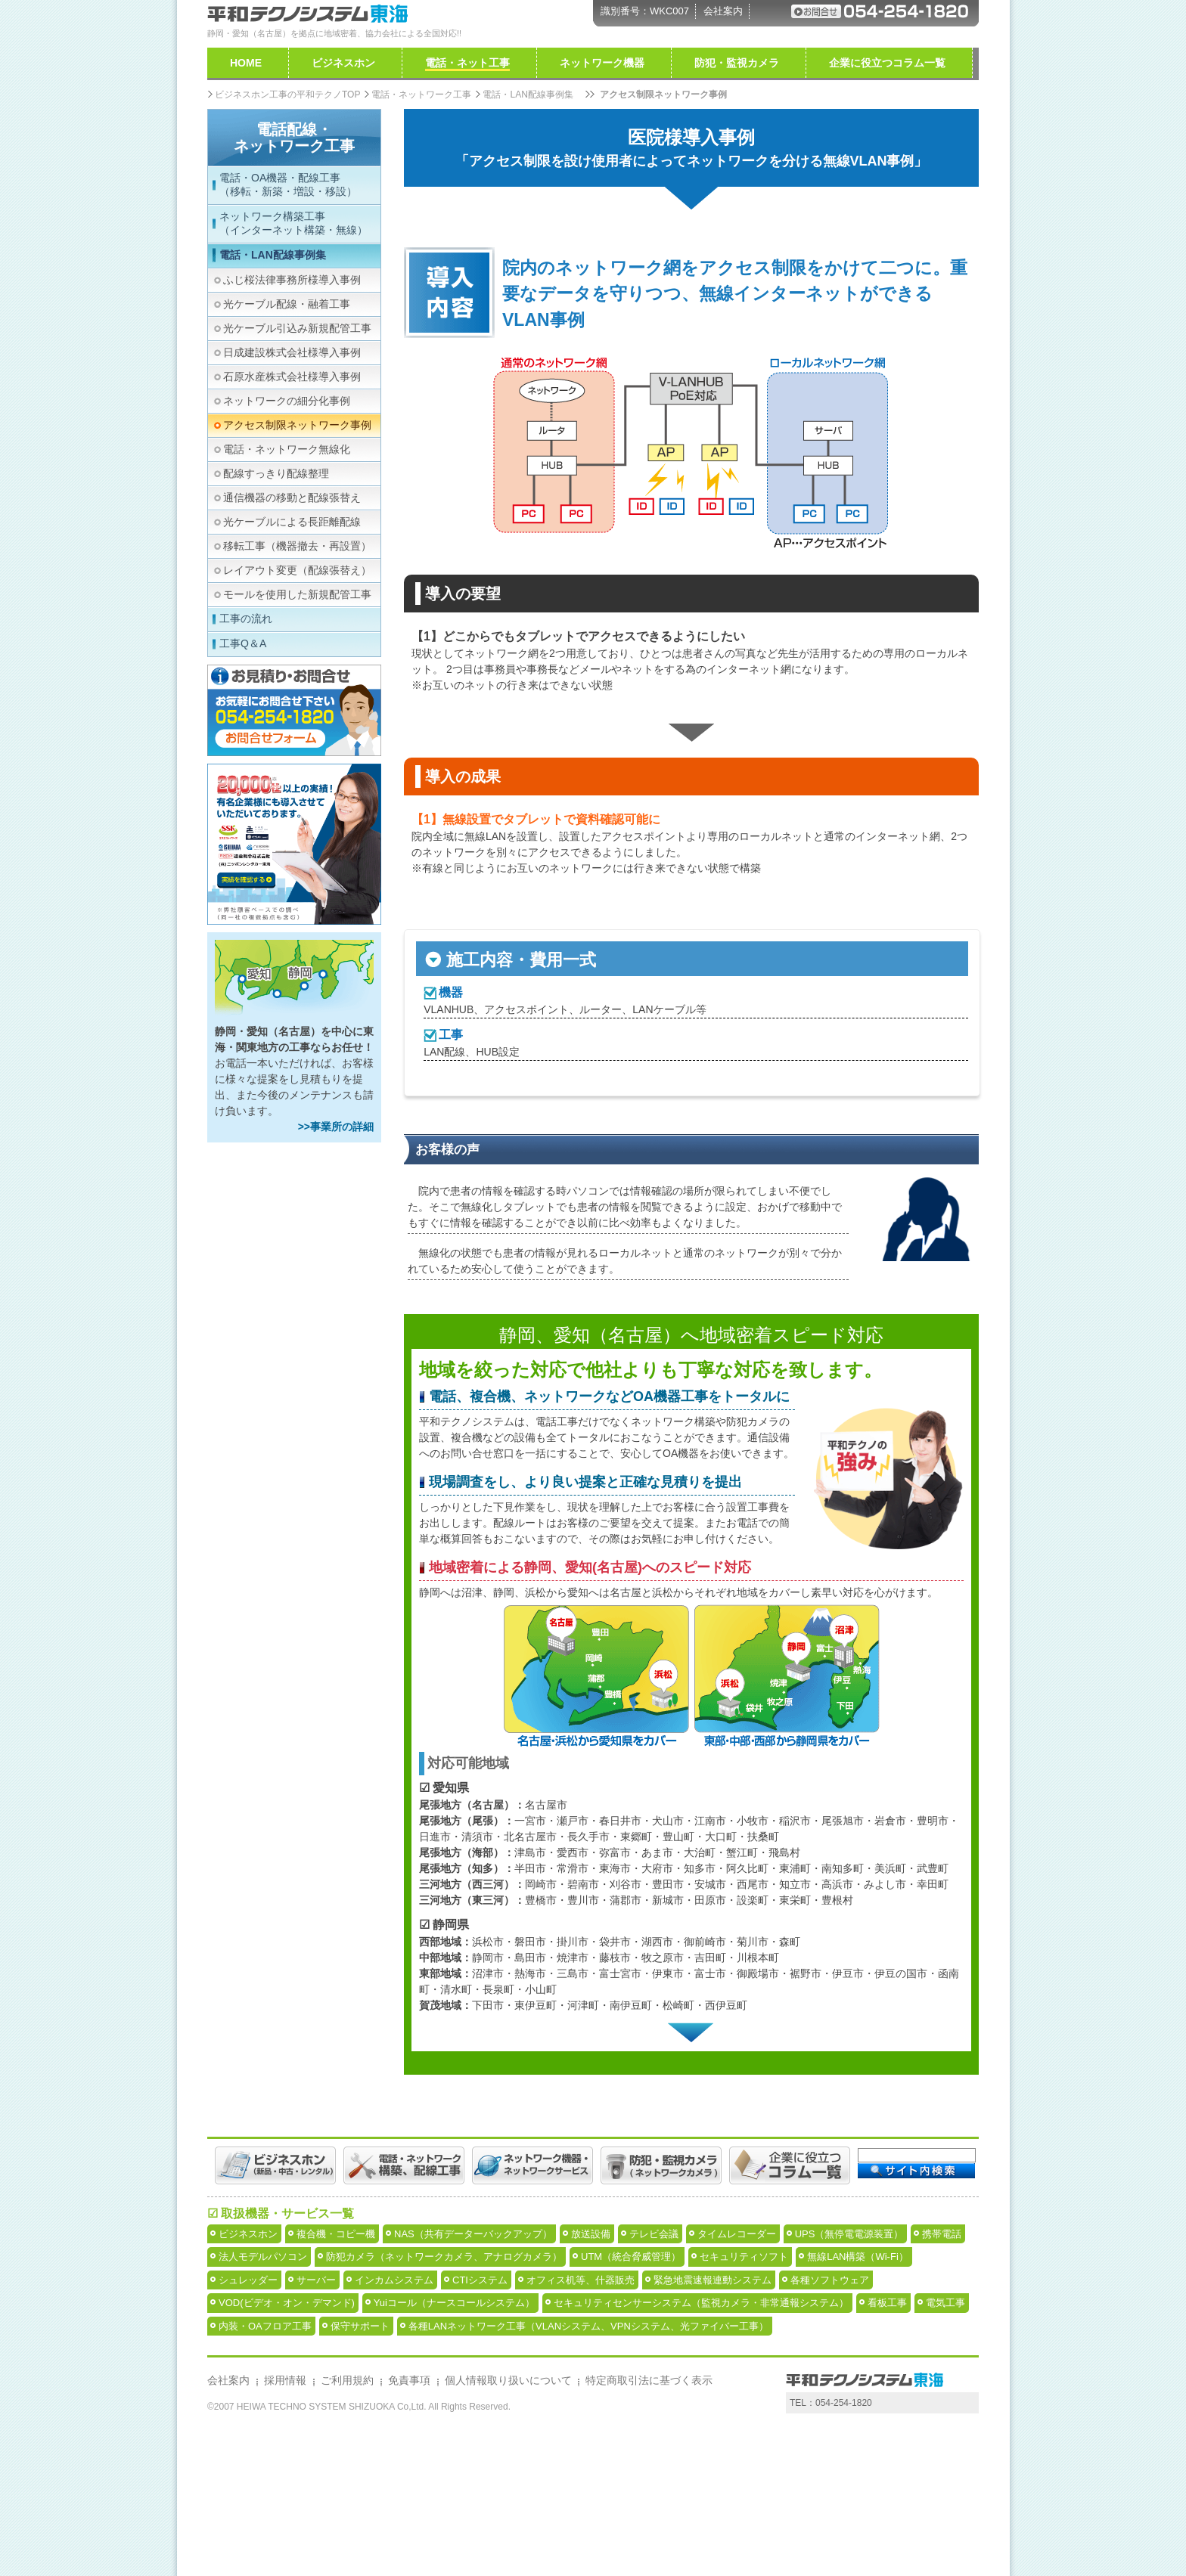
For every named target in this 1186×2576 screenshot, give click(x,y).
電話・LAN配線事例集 (272, 255)
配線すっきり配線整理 (276, 473)
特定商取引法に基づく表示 (649, 2528)
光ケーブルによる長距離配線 (292, 522)
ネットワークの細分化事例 (286, 401)
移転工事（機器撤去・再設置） (297, 546)
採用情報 (285, 2528)
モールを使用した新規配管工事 (297, 594)
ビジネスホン (343, 63)
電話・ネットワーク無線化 (286, 449)
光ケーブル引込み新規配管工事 (297, 328)
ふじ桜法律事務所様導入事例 (292, 280)
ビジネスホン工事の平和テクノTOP (287, 94)
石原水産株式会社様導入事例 (292, 376)
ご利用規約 (347, 2528)
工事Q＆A (242, 643)
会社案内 (723, 11)
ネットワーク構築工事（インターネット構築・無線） (293, 223)
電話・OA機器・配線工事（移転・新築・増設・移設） (288, 184)
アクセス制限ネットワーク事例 (297, 425)
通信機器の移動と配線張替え (292, 497)
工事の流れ (245, 618)
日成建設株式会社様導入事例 (292, 352)
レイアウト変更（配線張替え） (297, 570)
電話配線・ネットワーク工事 (294, 137)
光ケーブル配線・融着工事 (286, 304)
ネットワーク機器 (602, 63)
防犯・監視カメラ (736, 63)
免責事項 (409, 2528)
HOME (246, 63)
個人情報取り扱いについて (508, 2528)
